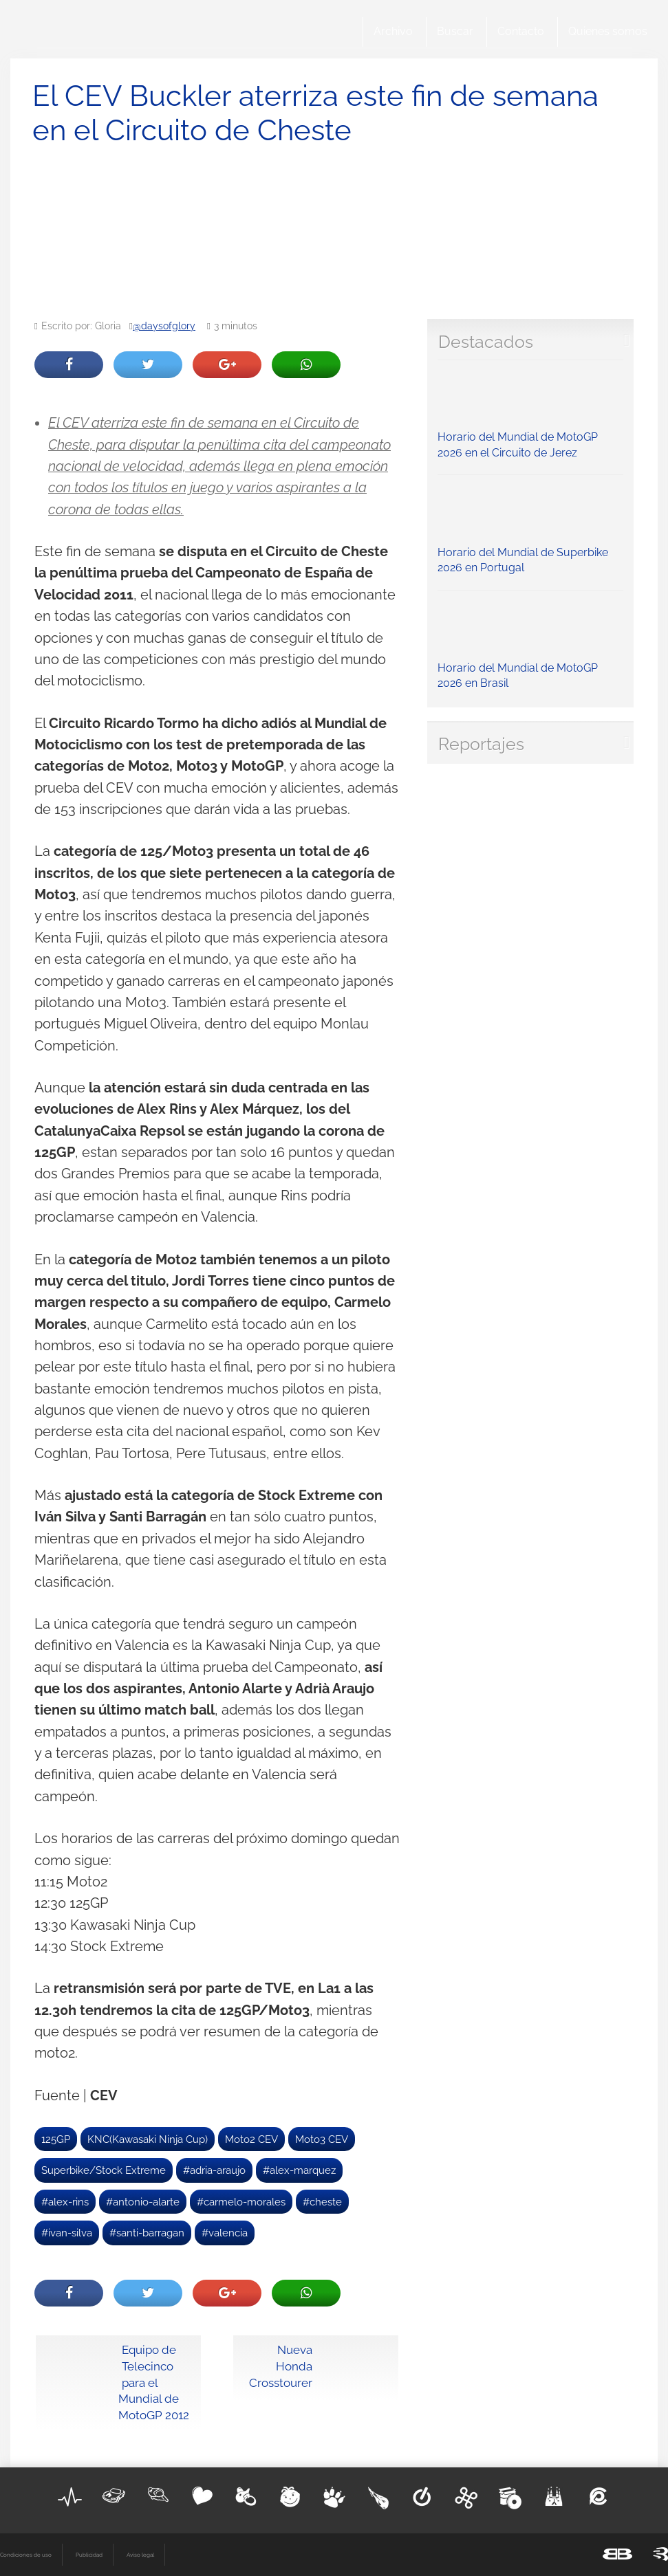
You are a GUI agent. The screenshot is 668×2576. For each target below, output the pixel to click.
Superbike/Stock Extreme (103, 2170)
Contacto (520, 31)
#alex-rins (65, 2202)
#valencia (225, 2232)
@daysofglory (164, 325)
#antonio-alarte (143, 2202)
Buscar (455, 31)
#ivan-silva (66, 2232)
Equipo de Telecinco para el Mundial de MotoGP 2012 (153, 2382)
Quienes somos (607, 31)
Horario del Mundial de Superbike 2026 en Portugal (531, 528)
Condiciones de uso (26, 2554)
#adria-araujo (214, 2170)
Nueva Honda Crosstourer (280, 2366)
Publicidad (89, 2554)
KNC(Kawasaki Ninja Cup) (147, 2139)
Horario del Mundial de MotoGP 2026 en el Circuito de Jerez (531, 413)
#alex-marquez (299, 2170)
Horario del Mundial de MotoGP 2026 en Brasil (531, 643)
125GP (55, 2139)
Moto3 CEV (321, 2139)
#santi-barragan (146, 2232)
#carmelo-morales (241, 2202)
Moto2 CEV (251, 2139)
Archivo (393, 31)
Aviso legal (140, 2554)
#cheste (322, 2202)
